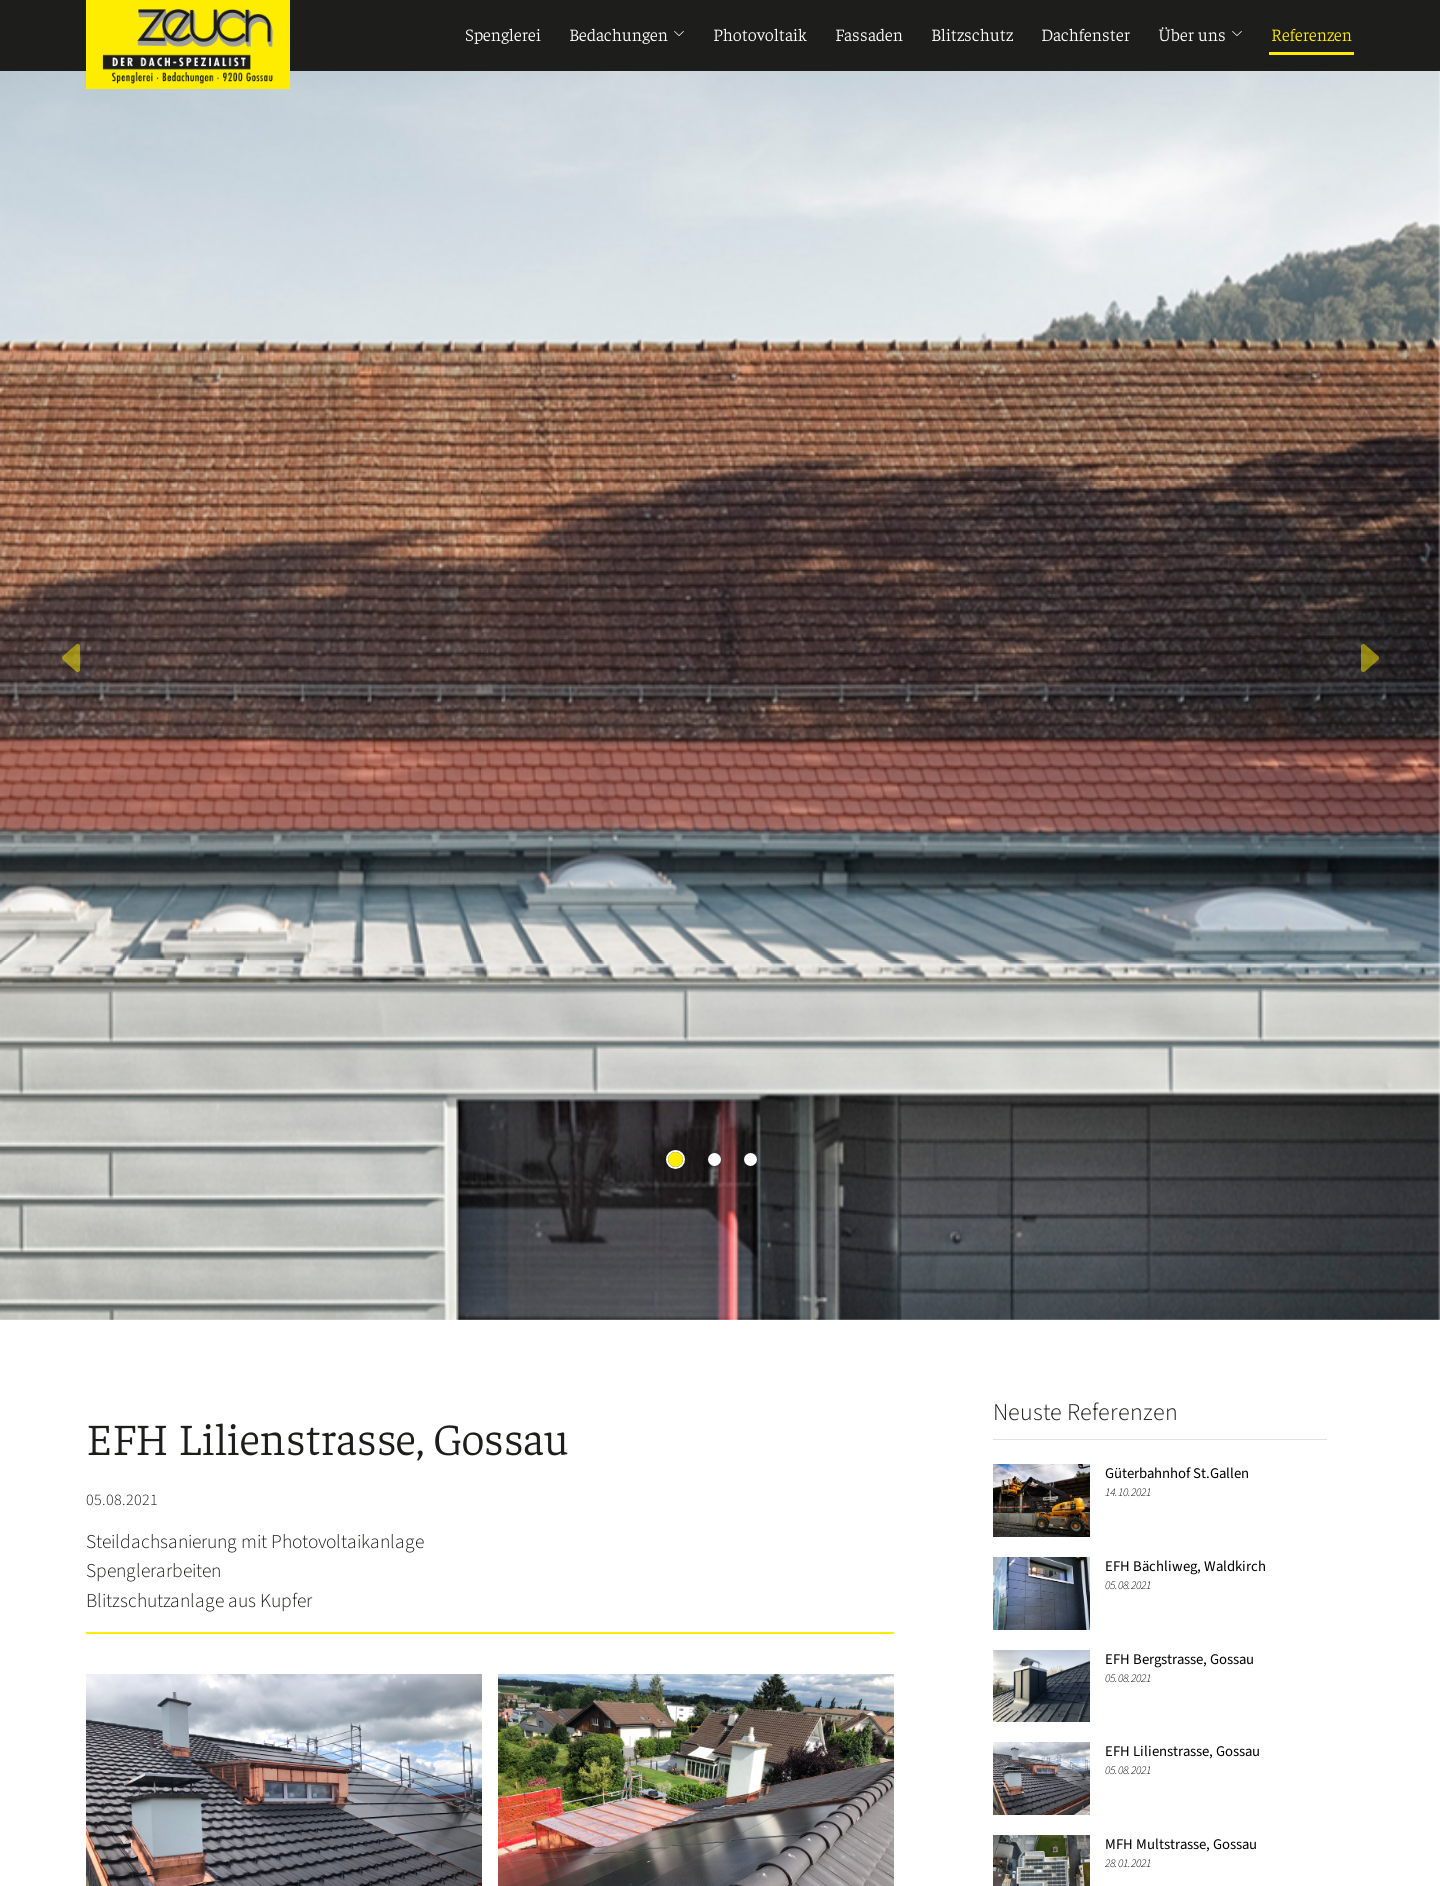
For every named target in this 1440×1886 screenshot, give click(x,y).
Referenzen (1311, 36)
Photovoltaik (760, 36)
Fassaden (869, 36)
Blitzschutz (972, 36)
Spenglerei (503, 36)
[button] (72, 660)
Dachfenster (1085, 36)
